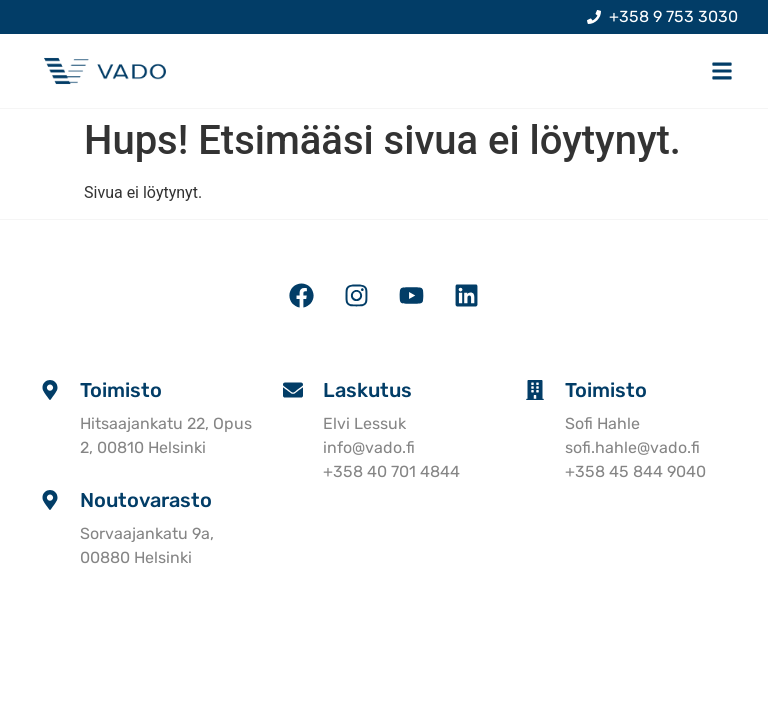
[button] (721, 70)
